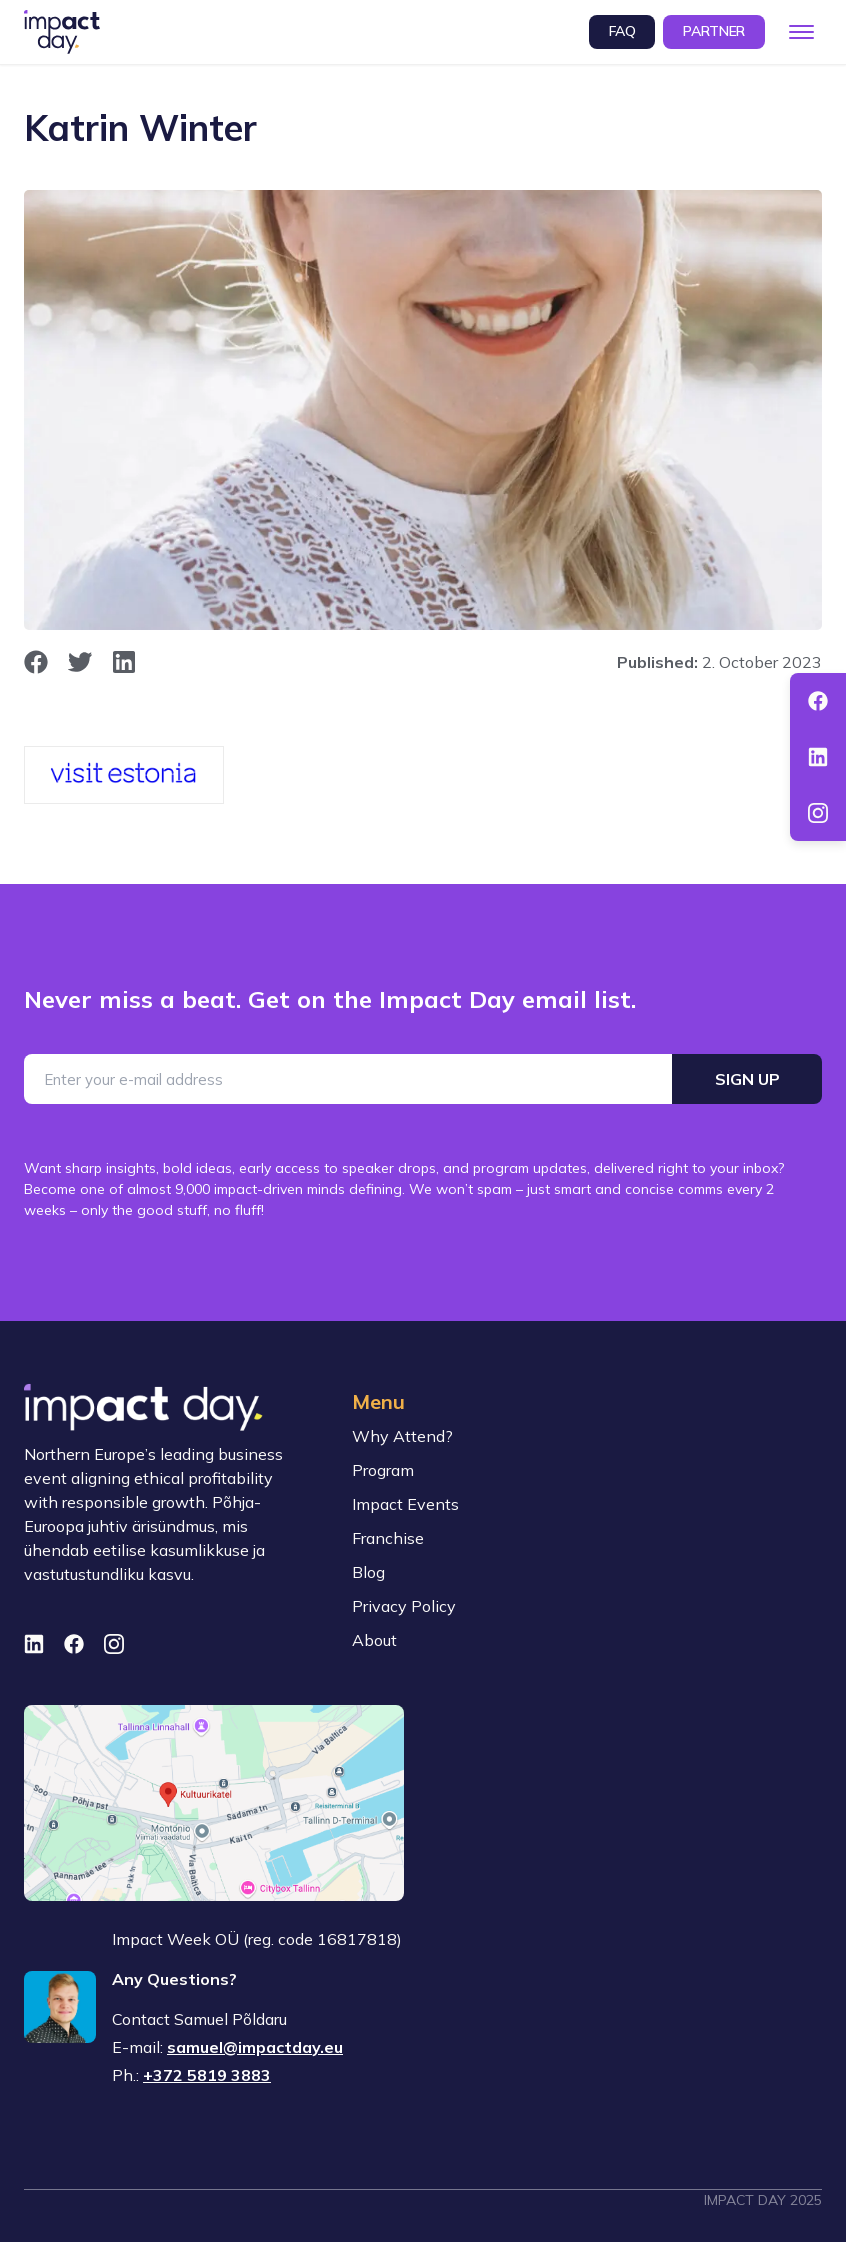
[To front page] (62, 32)
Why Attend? (402, 1436)
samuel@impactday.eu (255, 2047)
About (374, 1640)
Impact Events (405, 1504)
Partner (714, 31)
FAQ (622, 31)
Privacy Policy (404, 1606)
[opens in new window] (36, 662)
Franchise (388, 1538)
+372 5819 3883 (207, 2075)
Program (383, 1470)
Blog (368, 1572)
